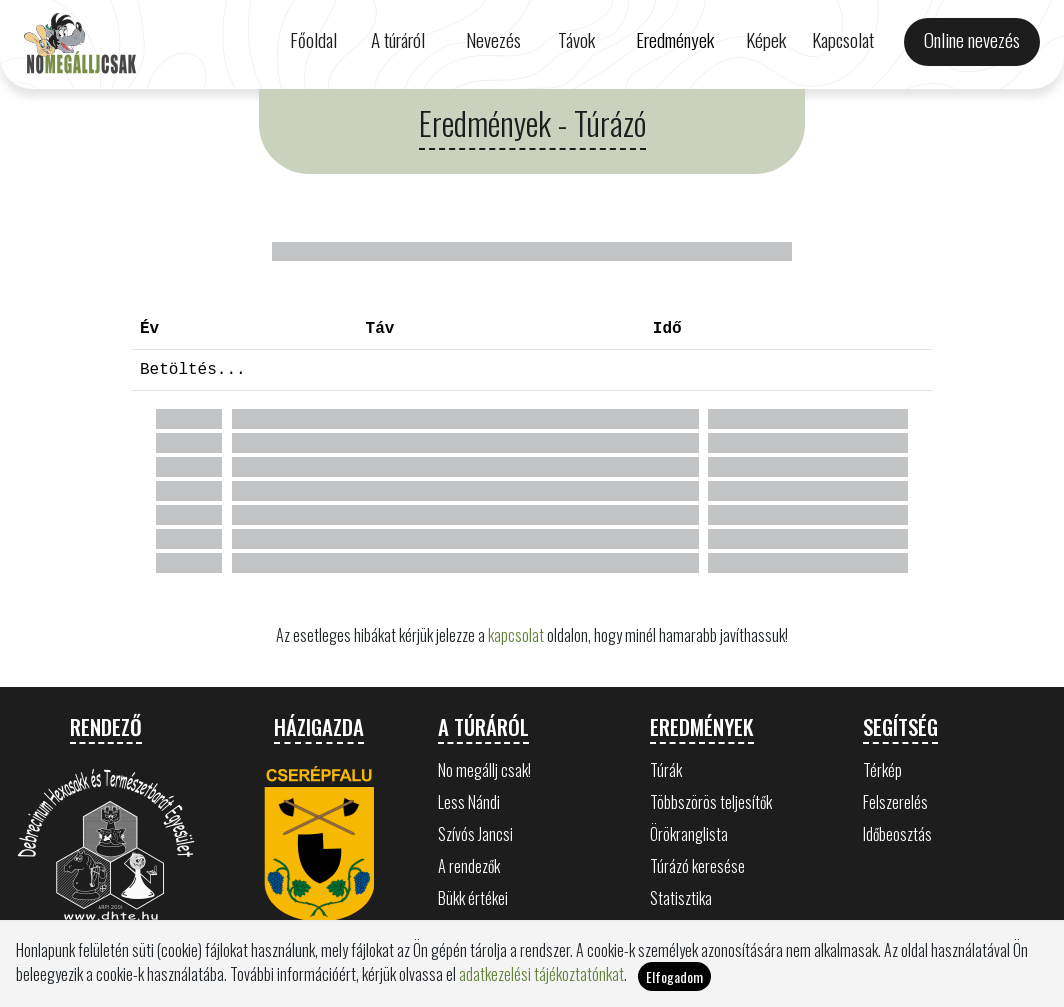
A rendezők (469, 866)
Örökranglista (689, 834)
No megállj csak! (484, 770)
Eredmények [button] (675, 39)
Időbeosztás (897, 834)
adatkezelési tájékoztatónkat (541, 974)
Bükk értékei (473, 898)
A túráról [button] (398, 39)
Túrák (666, 770)
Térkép (882, 770)
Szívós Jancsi (475, 834)
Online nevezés (972, 39)
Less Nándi (469, 802)
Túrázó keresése (697, 866)
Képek (766, 39)
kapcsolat (516, 635)
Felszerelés (895, 802)
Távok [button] (576, 39)
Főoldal (313, 39)
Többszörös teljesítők (711, 802)
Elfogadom (674, 976)
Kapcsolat (843, 39)
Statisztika (681, 898)
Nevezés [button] (493, 39)
